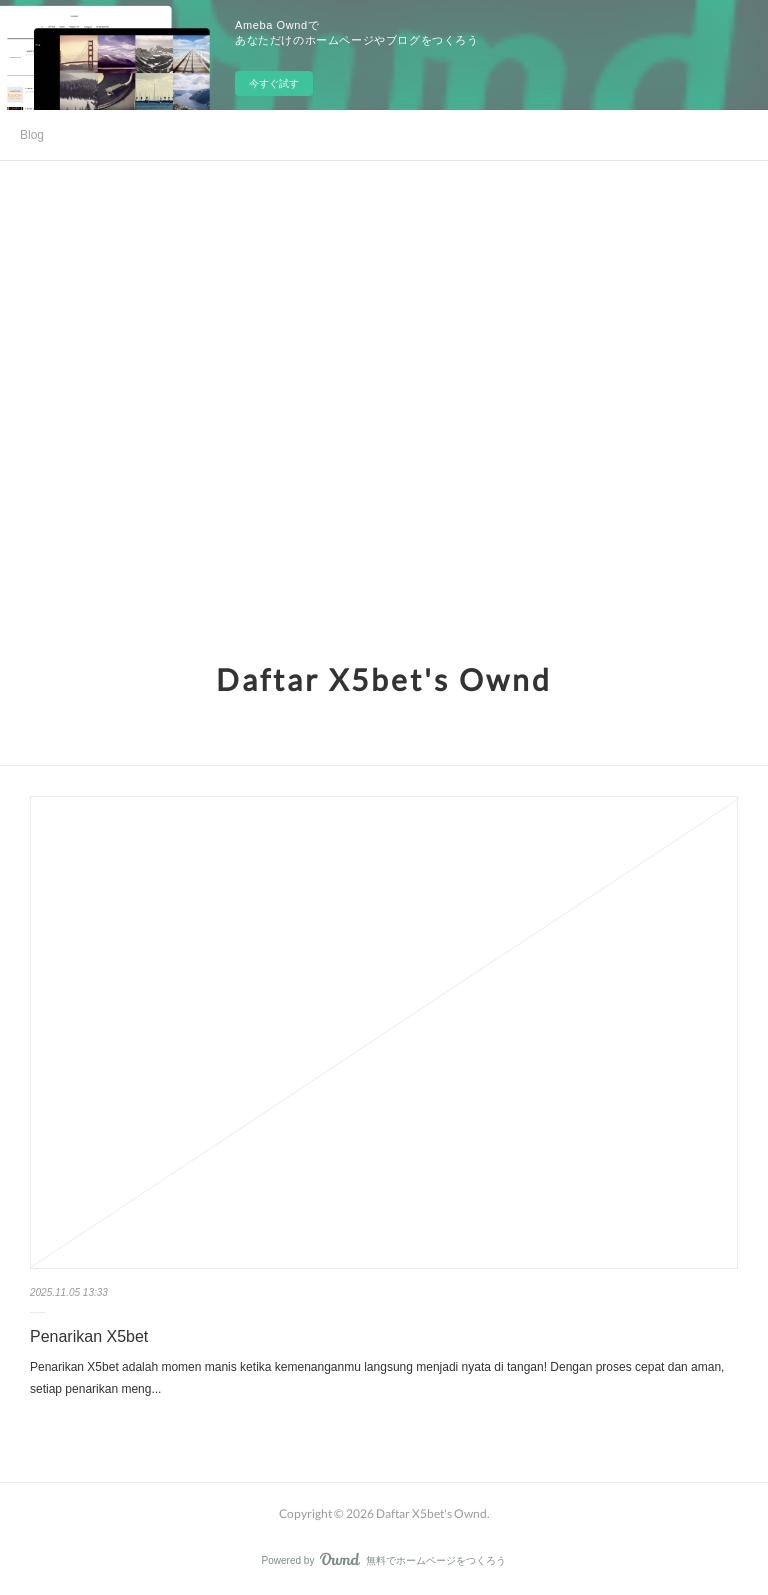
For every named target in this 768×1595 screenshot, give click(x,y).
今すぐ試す (274, 83)
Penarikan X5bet (89, 1336)
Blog (32, 135)
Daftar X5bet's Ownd (384, 679)
